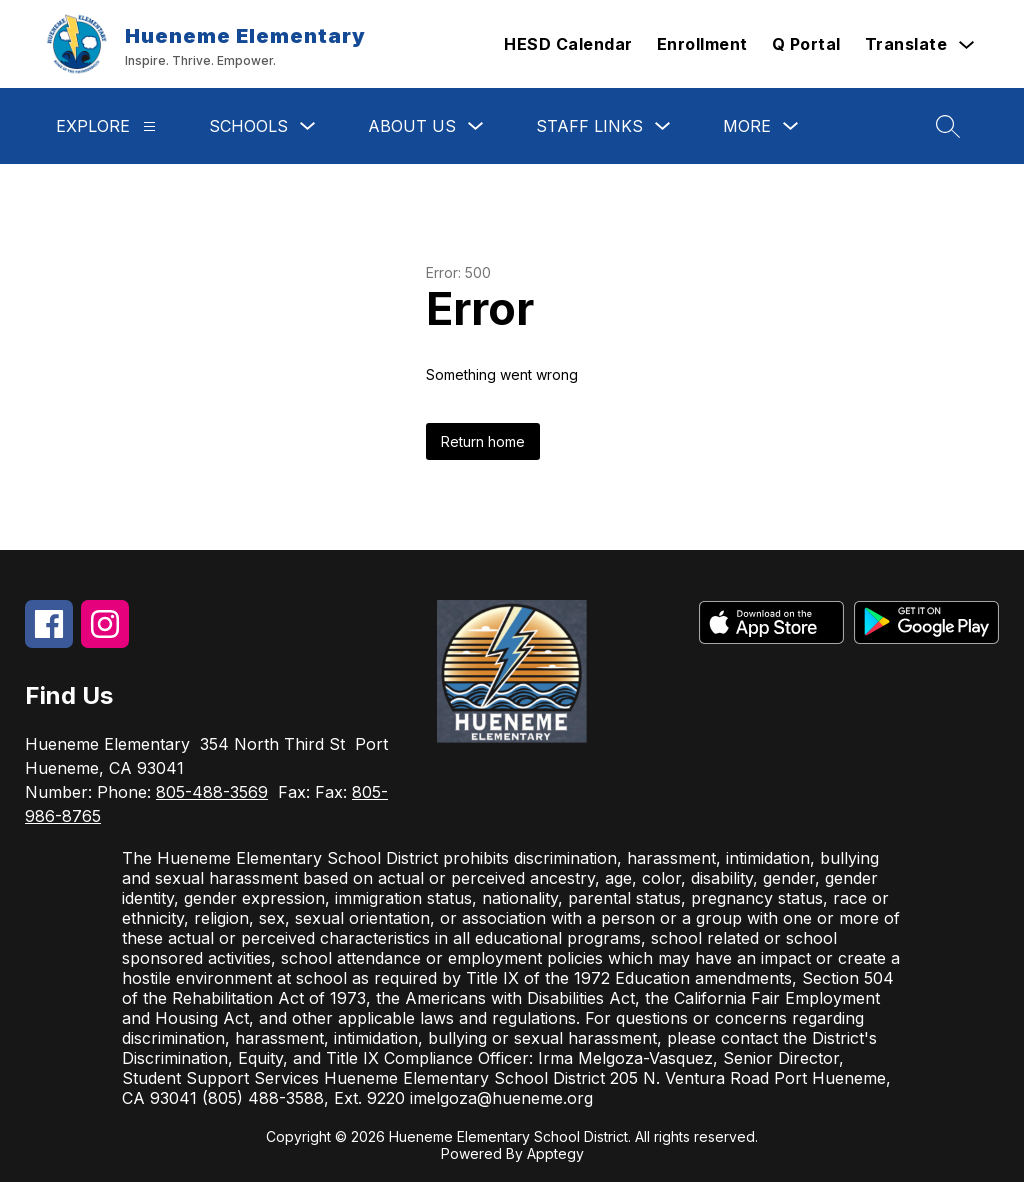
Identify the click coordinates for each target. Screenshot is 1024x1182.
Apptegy (555, 1153)
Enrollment (702, 44)
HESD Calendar (568, 44)
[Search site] (948, 126)
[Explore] (149, 126)
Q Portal (806, 44)
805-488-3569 (212, 792)
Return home (483, 441)
